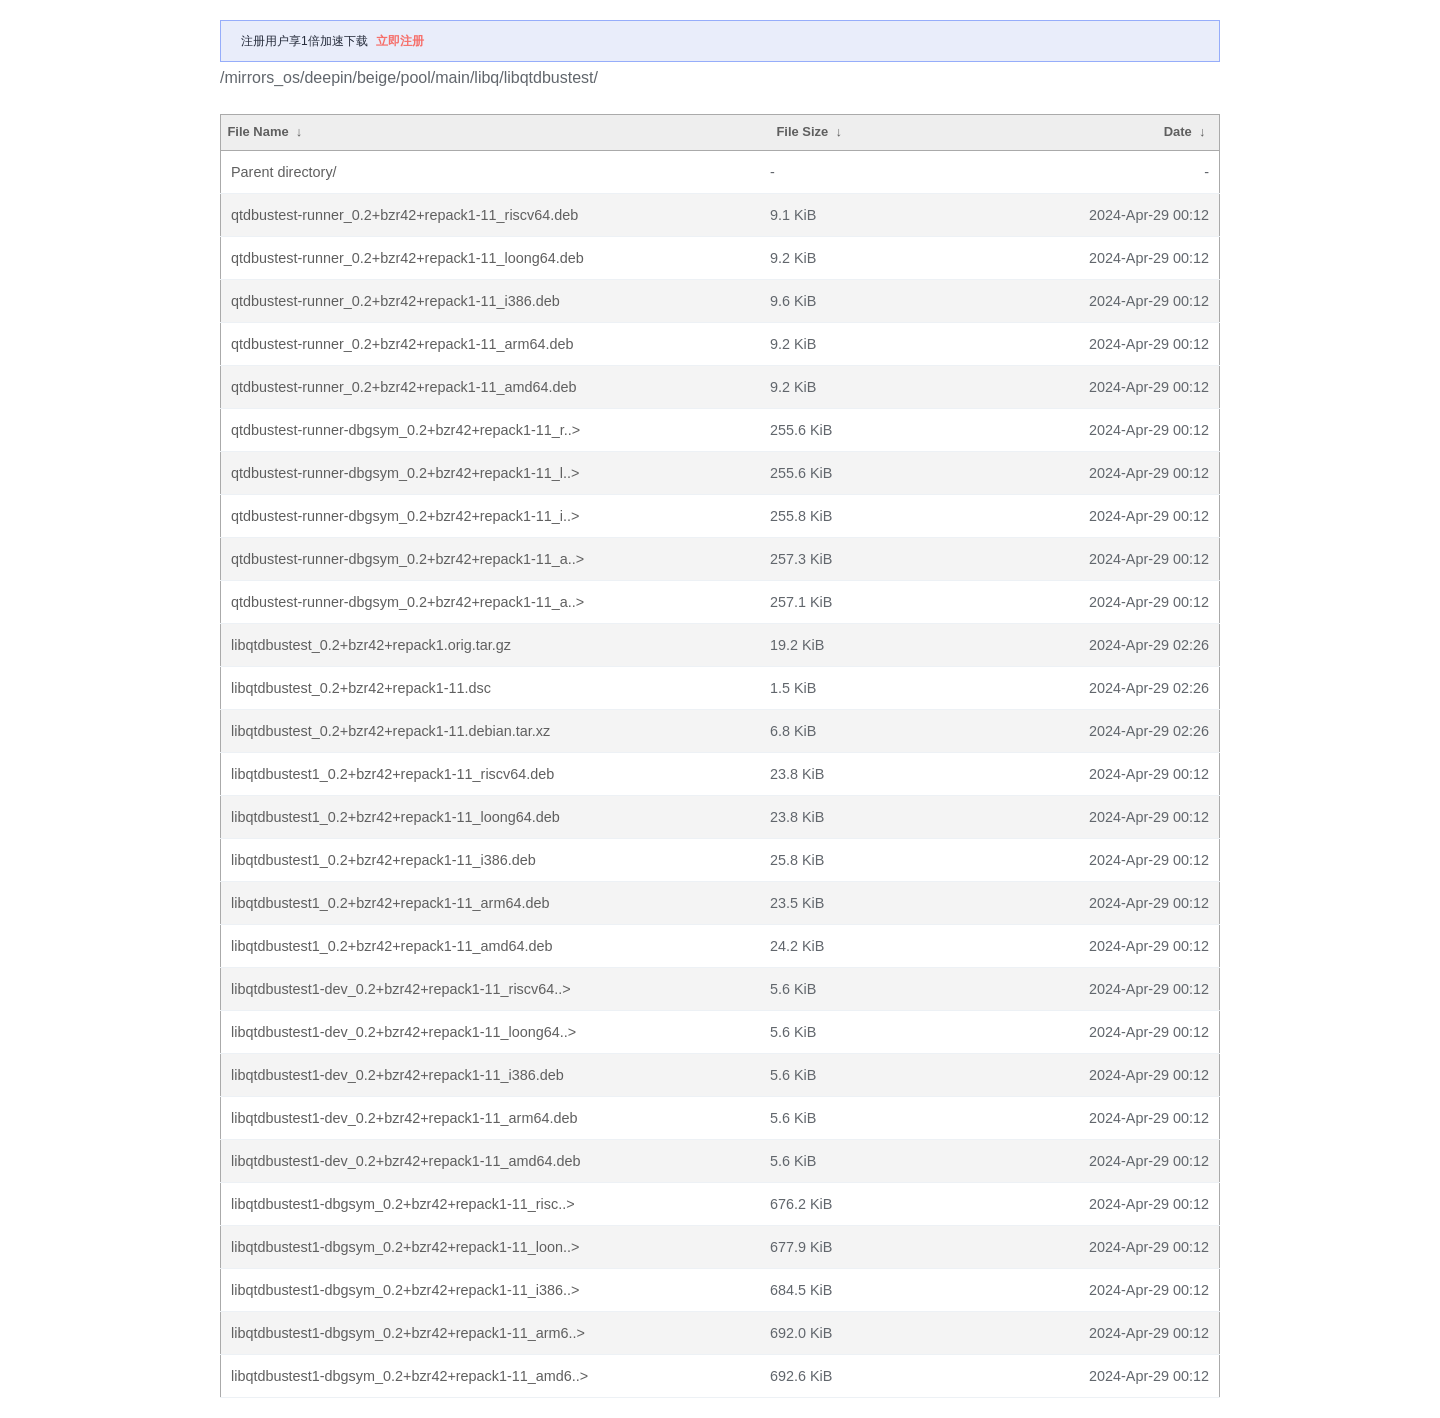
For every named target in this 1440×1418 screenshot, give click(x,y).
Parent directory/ (284, 172)
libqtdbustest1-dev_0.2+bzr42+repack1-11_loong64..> (403, 1032)
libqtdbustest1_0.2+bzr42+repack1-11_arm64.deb (390, 903)
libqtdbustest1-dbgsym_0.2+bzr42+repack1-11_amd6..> (409, 1376)
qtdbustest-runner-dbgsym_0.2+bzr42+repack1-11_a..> (407, 559)
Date (1178, 131)
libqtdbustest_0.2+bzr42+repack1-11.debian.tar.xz (390, 731)
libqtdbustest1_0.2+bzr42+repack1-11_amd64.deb (392, 946)
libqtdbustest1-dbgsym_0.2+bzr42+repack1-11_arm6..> (408, 1333)
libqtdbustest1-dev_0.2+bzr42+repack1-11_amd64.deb (406, 1161)
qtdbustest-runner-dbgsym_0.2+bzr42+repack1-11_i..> (405, 516)
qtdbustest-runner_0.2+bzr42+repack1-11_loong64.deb (407, 258)
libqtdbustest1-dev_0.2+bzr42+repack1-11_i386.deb (397, 1075)
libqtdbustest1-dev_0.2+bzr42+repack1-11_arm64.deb (404, 1118)
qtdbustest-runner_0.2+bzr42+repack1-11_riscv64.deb (404, 215)
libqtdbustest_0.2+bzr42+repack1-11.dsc (361, 688)
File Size (802, 131)
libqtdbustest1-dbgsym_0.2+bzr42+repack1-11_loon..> (405, 1247)
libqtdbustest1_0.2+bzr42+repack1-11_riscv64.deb (392, 774)
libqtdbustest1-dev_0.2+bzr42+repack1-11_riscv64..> (401, 989)
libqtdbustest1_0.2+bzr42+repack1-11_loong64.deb (395, 817)
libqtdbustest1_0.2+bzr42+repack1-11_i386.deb (383, 860)
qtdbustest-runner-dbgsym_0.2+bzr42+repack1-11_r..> (405, 430)
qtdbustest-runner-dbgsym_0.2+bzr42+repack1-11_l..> (405, 473)
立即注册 (400, 41)
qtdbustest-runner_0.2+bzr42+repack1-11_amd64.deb (404, 387)
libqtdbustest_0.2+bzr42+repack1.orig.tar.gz (371, 645)
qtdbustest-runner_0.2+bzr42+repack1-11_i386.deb (395, 301)
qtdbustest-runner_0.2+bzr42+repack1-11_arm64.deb (402, 344)
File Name (257, 131)
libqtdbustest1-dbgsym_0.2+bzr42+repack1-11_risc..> (403, 1204)
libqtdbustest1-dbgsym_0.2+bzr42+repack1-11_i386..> (405, 1290)
